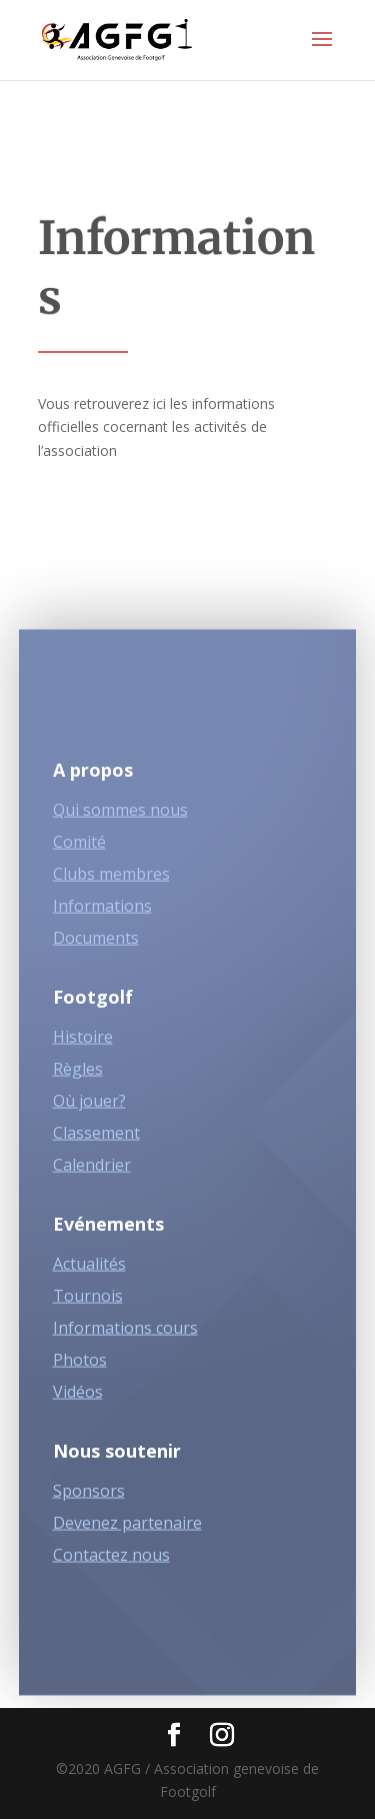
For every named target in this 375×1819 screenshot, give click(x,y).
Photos (80, 1366)
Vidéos (78, 1398)
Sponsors (89, 1497)
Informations (102, 912)
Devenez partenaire (127, 1529)
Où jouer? (89, 1107)
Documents (96, 944)
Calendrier (92, 1171)
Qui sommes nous (120, 816)
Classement (96, 1139)
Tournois (88, 1302)
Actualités (89, 1270)
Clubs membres (111, 880)
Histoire (83, 1043)
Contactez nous (111, 1561)
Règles (78, 1075)
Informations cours (125, 1334)
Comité (79, 848)
